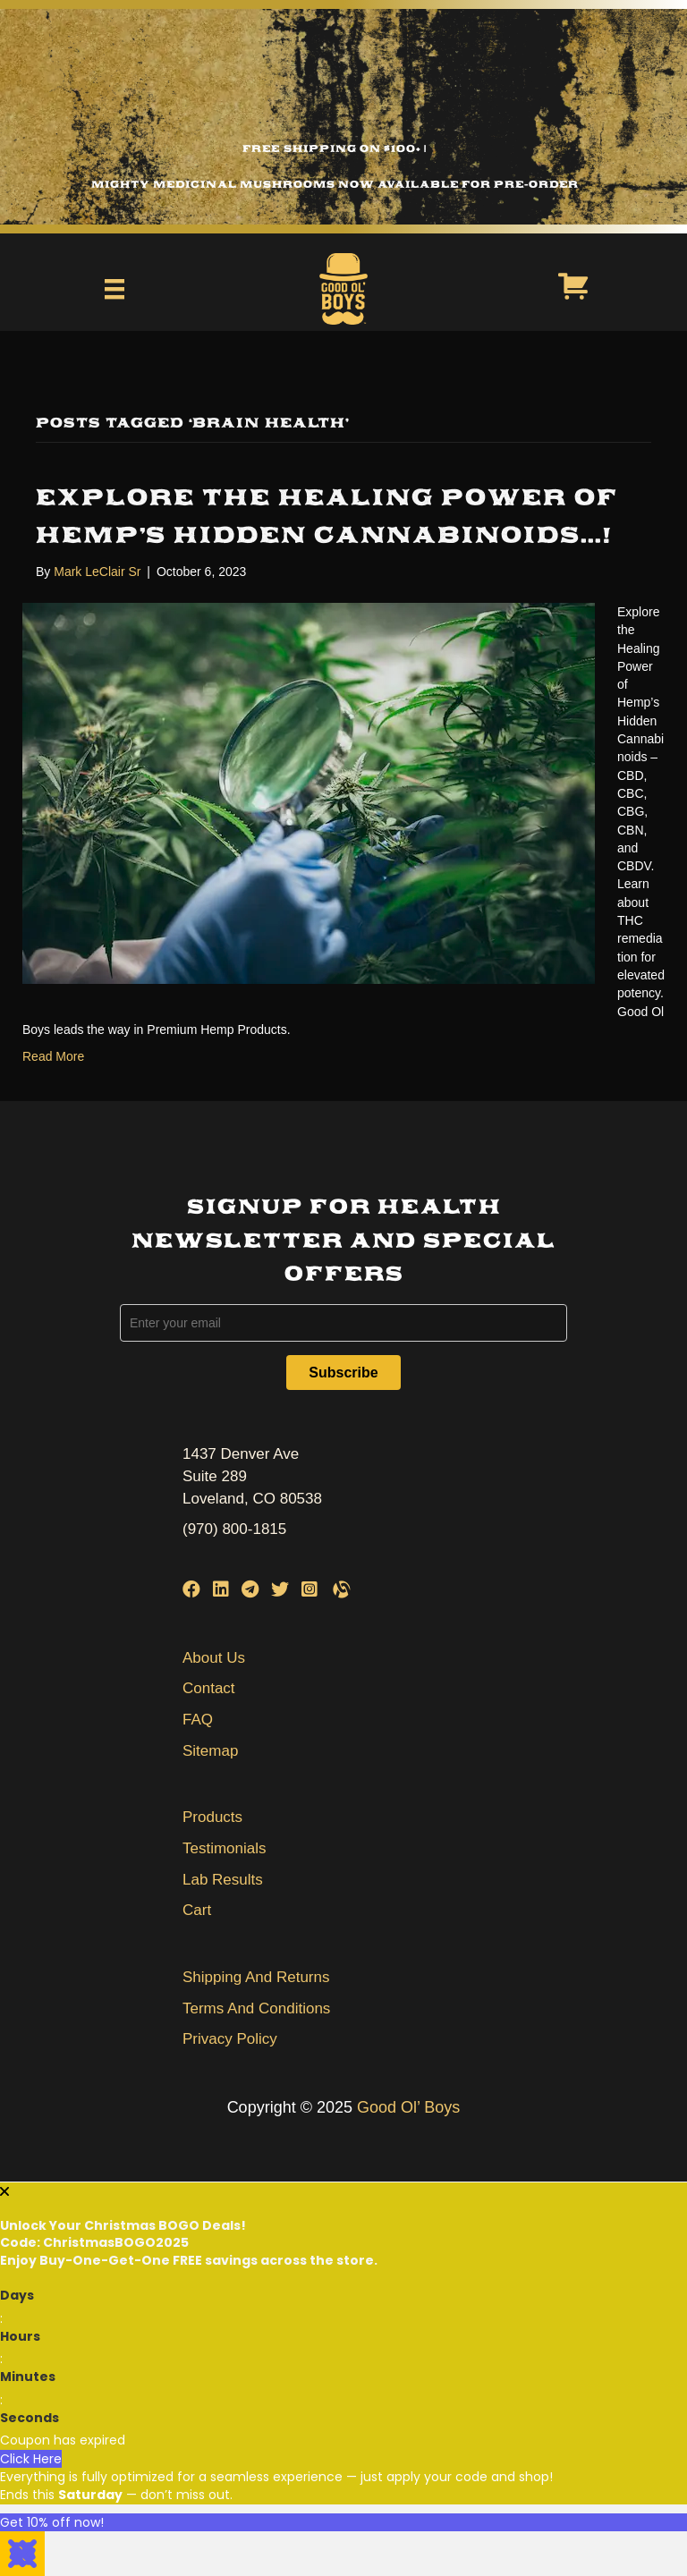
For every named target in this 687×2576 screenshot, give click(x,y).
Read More (53, 1056)
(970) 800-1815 (234, 1529)
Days (17, 2295)
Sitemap (210, 1750)
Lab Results (222, 1879)
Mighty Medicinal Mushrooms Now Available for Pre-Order (335, 184)
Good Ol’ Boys (408, 2107)
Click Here (31, 2459)
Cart (196, 1910)
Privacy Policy (229, 2038)
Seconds (29, 2418)
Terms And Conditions (256, 2008)
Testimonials (224, 1848)
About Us (213, 1657)
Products (212, 1817)
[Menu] (114, 289)
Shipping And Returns (255, 1977)
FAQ (197, 1719)
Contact (208, 1688)
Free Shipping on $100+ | (334, 148)
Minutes (27, 2376)
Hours (20, 2336)
